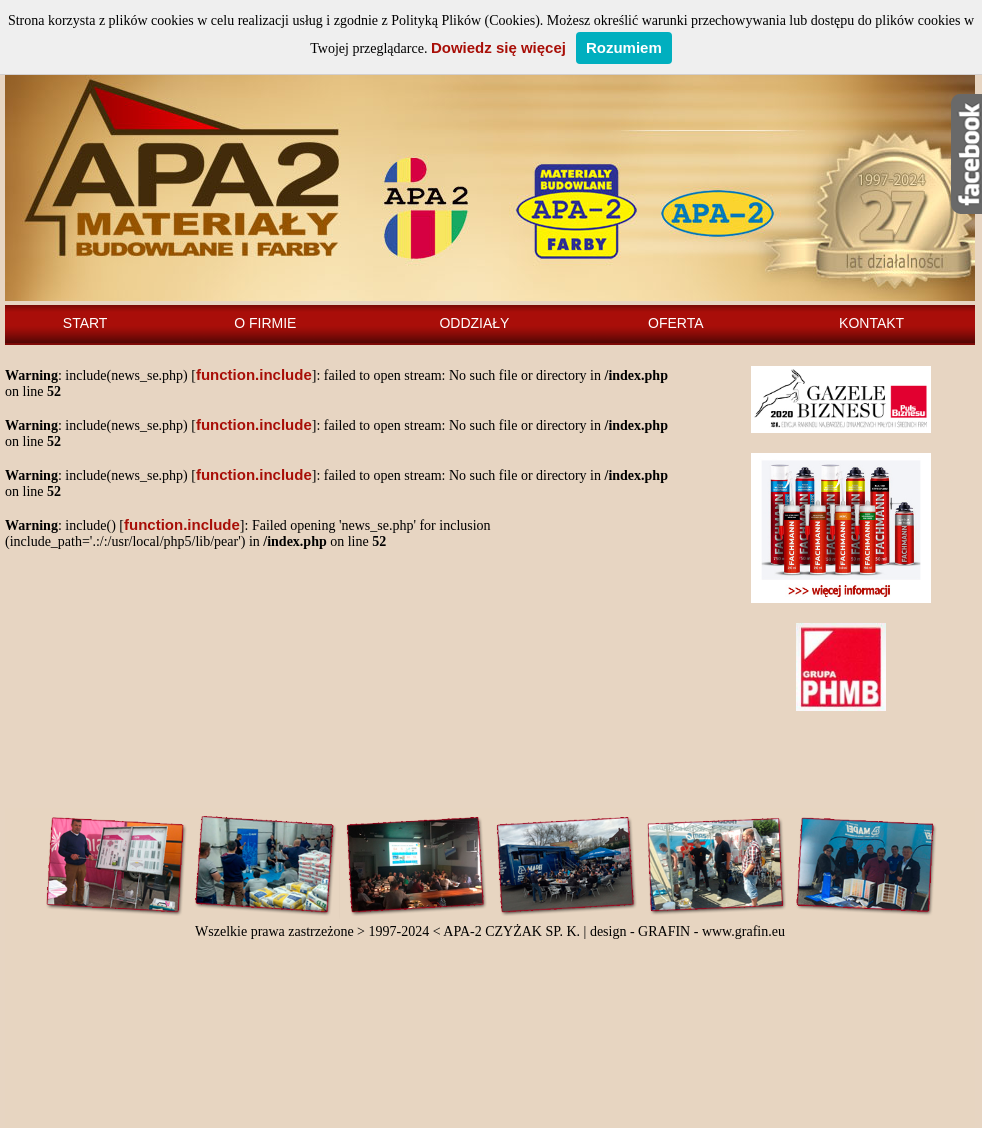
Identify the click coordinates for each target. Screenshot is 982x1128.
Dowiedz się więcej (498, 47)
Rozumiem (624, 47)
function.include (254, 374)
